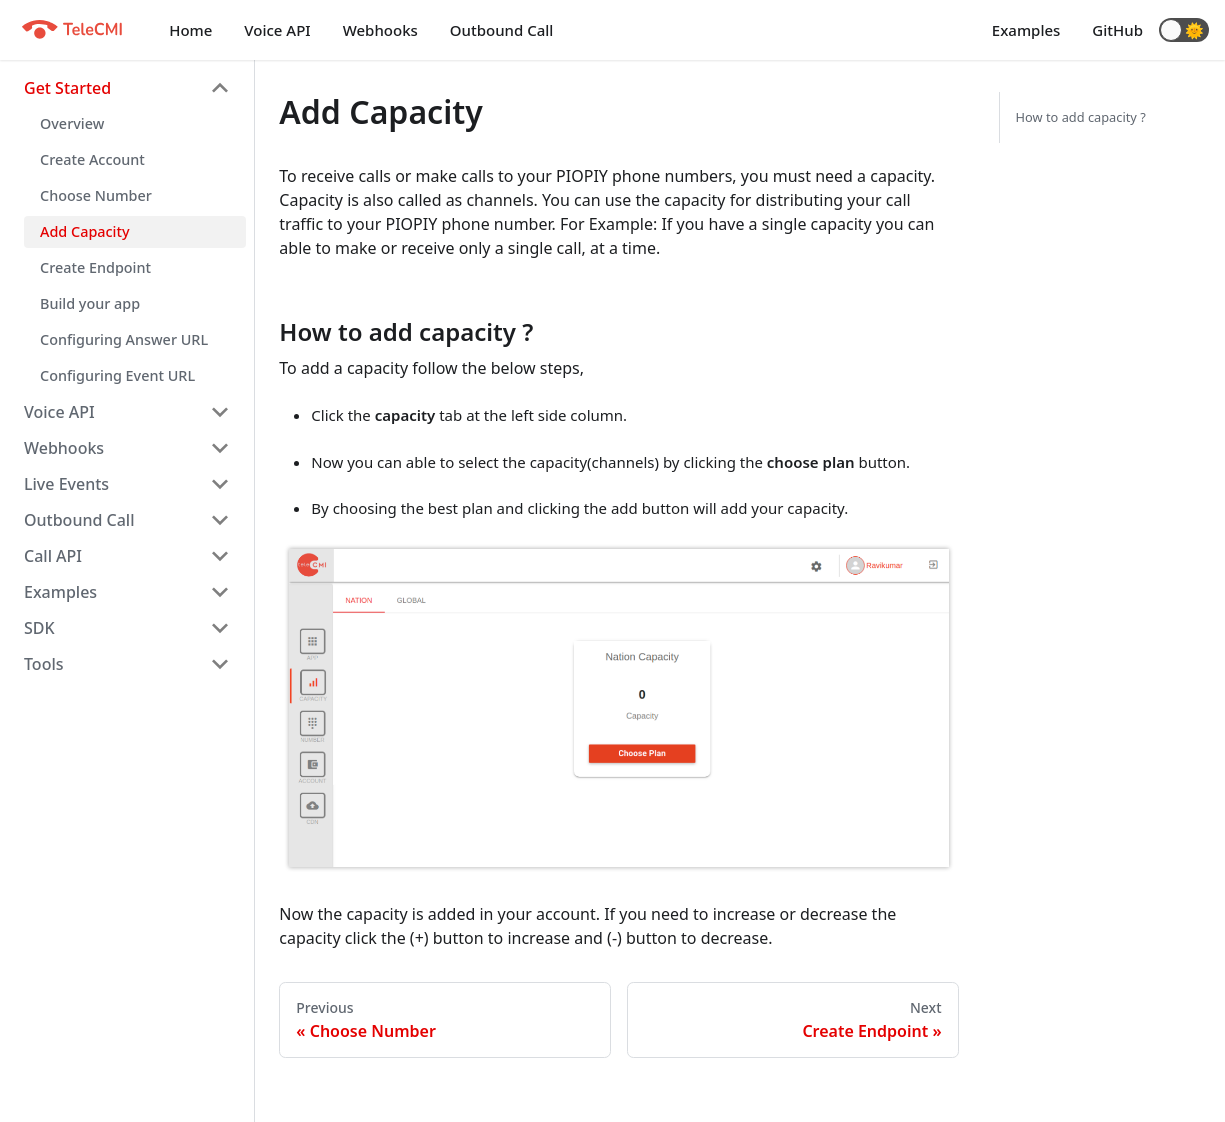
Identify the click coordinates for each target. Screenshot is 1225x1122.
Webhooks (380, 30)
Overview (72, 123)
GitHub (1117, 30)
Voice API (277, 30)
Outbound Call (502, 30)
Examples (1026, 30)
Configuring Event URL (117, 375)
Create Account (92, 159)
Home (190, 30)
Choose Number (96, 195)
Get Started (67, 88)
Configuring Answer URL (124, 339)
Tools (44, 664)
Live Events (66, 484)
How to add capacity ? (1081, 117)
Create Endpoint (95, 267)
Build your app (90, 303)
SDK (39, 628)
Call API (53, 556)
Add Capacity (85, 231)
